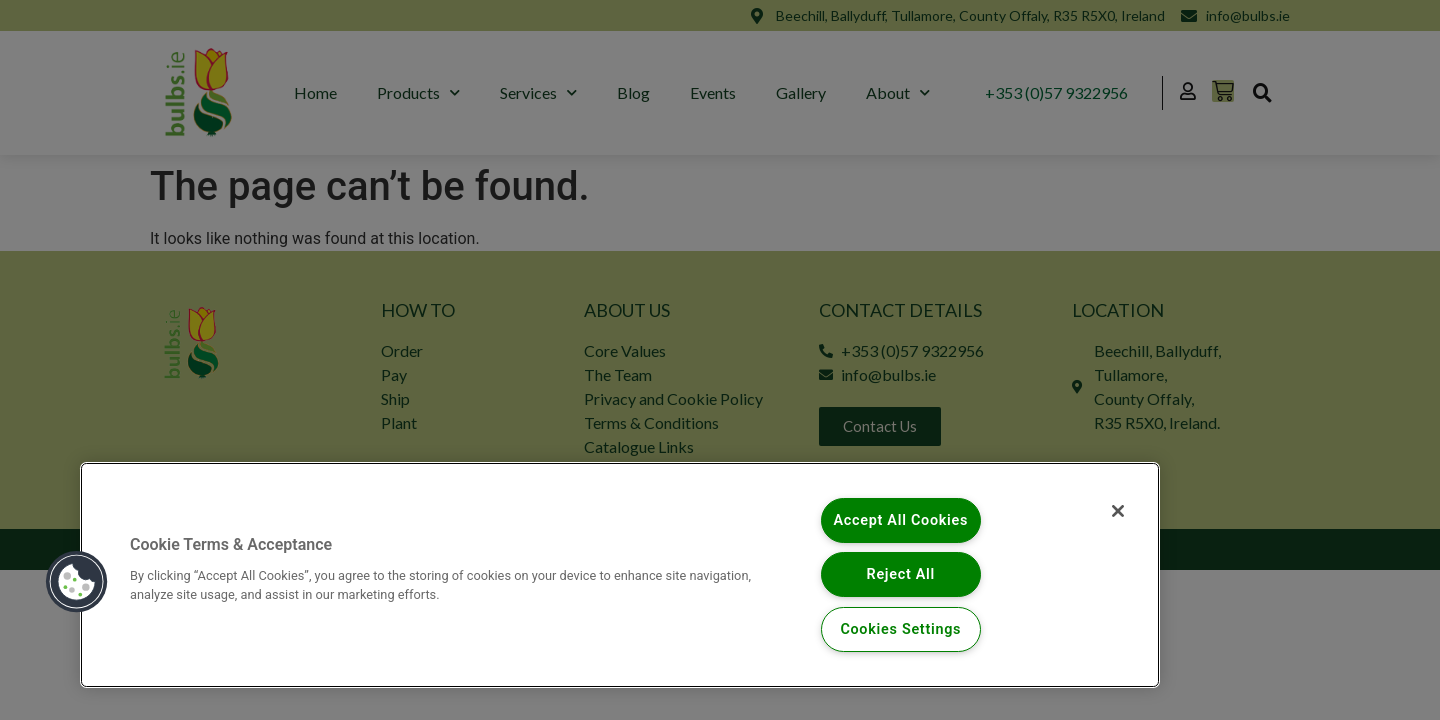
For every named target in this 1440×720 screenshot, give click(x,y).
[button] (77, 582)
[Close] (1118, 511)
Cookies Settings (900, 629)
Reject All (901, 574)
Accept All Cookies (900, 520)
